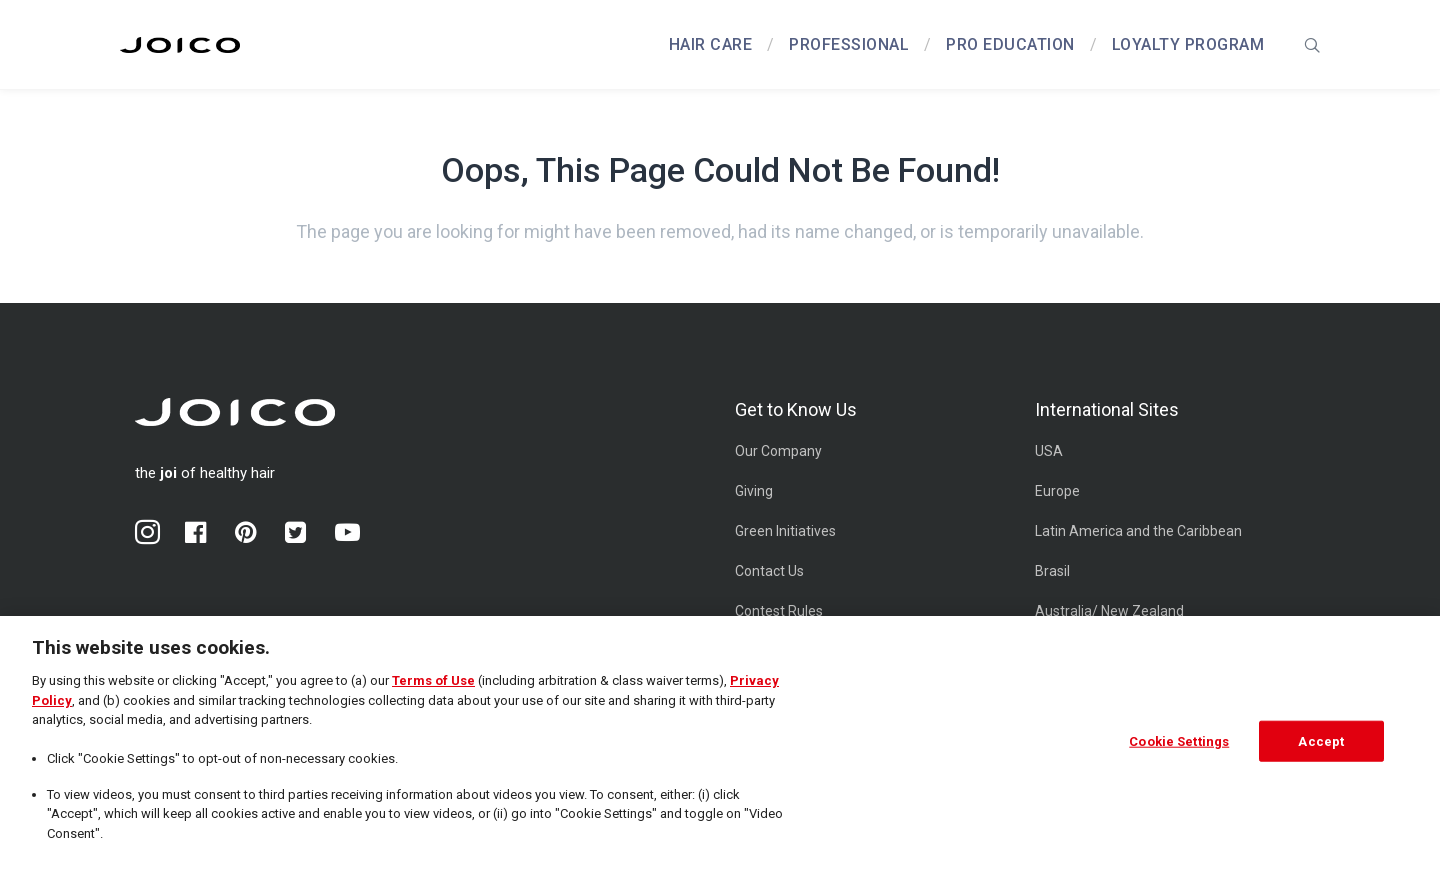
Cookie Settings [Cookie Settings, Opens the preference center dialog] (1179, 747)
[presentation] (1312, 45)
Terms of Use (433, 687)
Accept (1321, 747)
